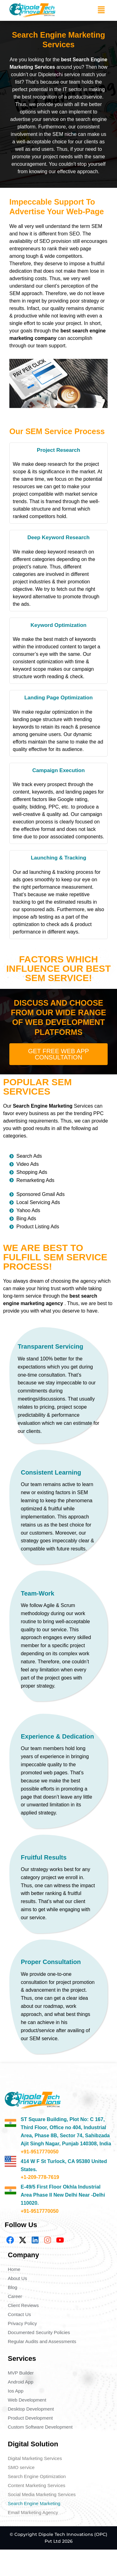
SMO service (21, 2467)
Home (14, 2269)
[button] (101, 10)
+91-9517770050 (39, 2151)
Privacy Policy (22, 2323)
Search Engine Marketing (34, 2503)
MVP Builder (21, 2372)
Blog (12, 2287)
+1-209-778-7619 (40, 2177)
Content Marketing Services (36, 2485)
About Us (17, 2278)
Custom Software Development (40, 2427)
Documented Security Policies (39, 2332)
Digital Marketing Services (35, 2458)
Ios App (15, 2390)
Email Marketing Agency (33, 2512)
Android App (20, 2381)
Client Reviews (23, 2305)
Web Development (27, 2399)
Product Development (30, 2418)
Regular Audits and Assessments (42, 2341)
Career (15, 2296)
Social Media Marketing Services (42, 2494)
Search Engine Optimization (37, 2476)
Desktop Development (31, 2409)
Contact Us (19, 2314)
